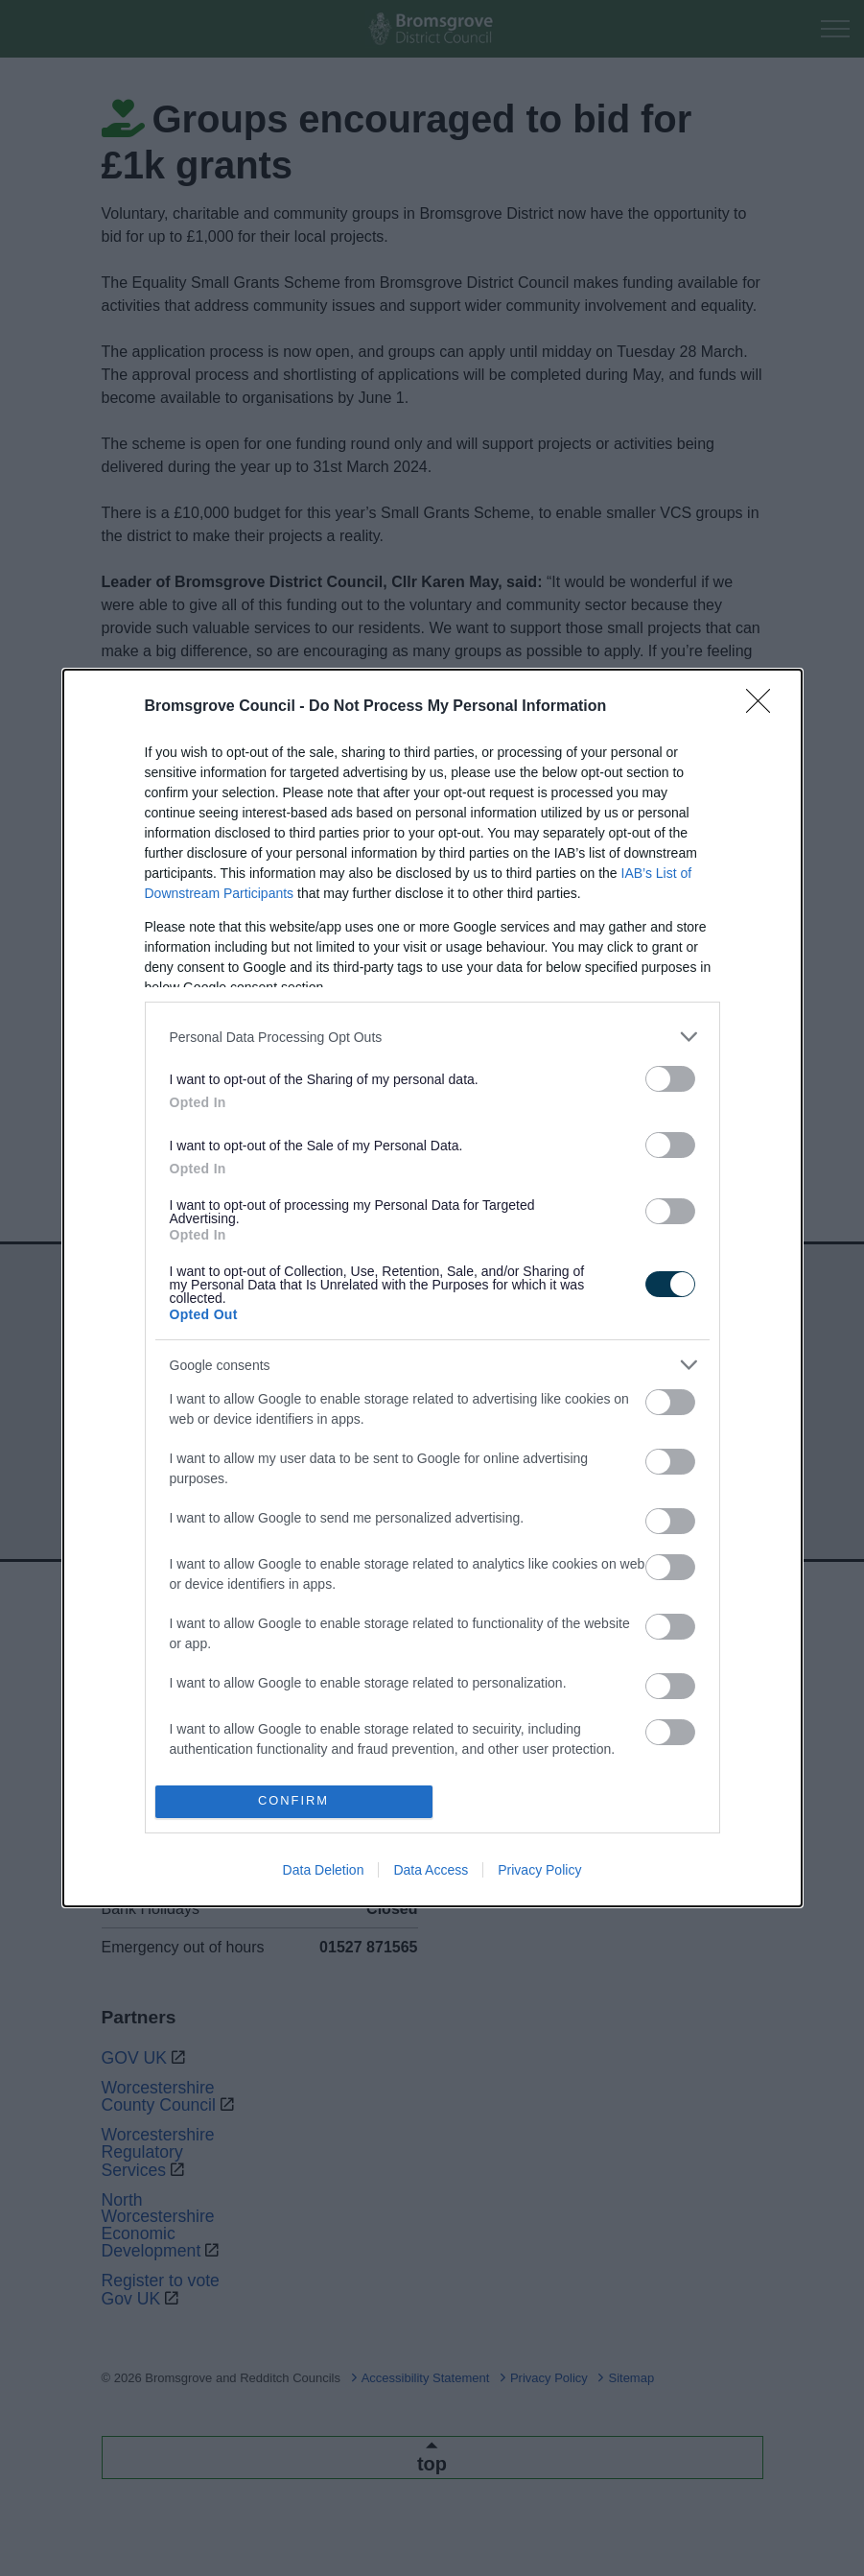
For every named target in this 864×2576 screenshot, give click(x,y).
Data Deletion (323, 1870)
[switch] (670, 1079)
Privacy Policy (539, 1870)
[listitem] (432, 1037)
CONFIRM (294, 1801)
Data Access (430, 1870)
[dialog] (432, 1288)
